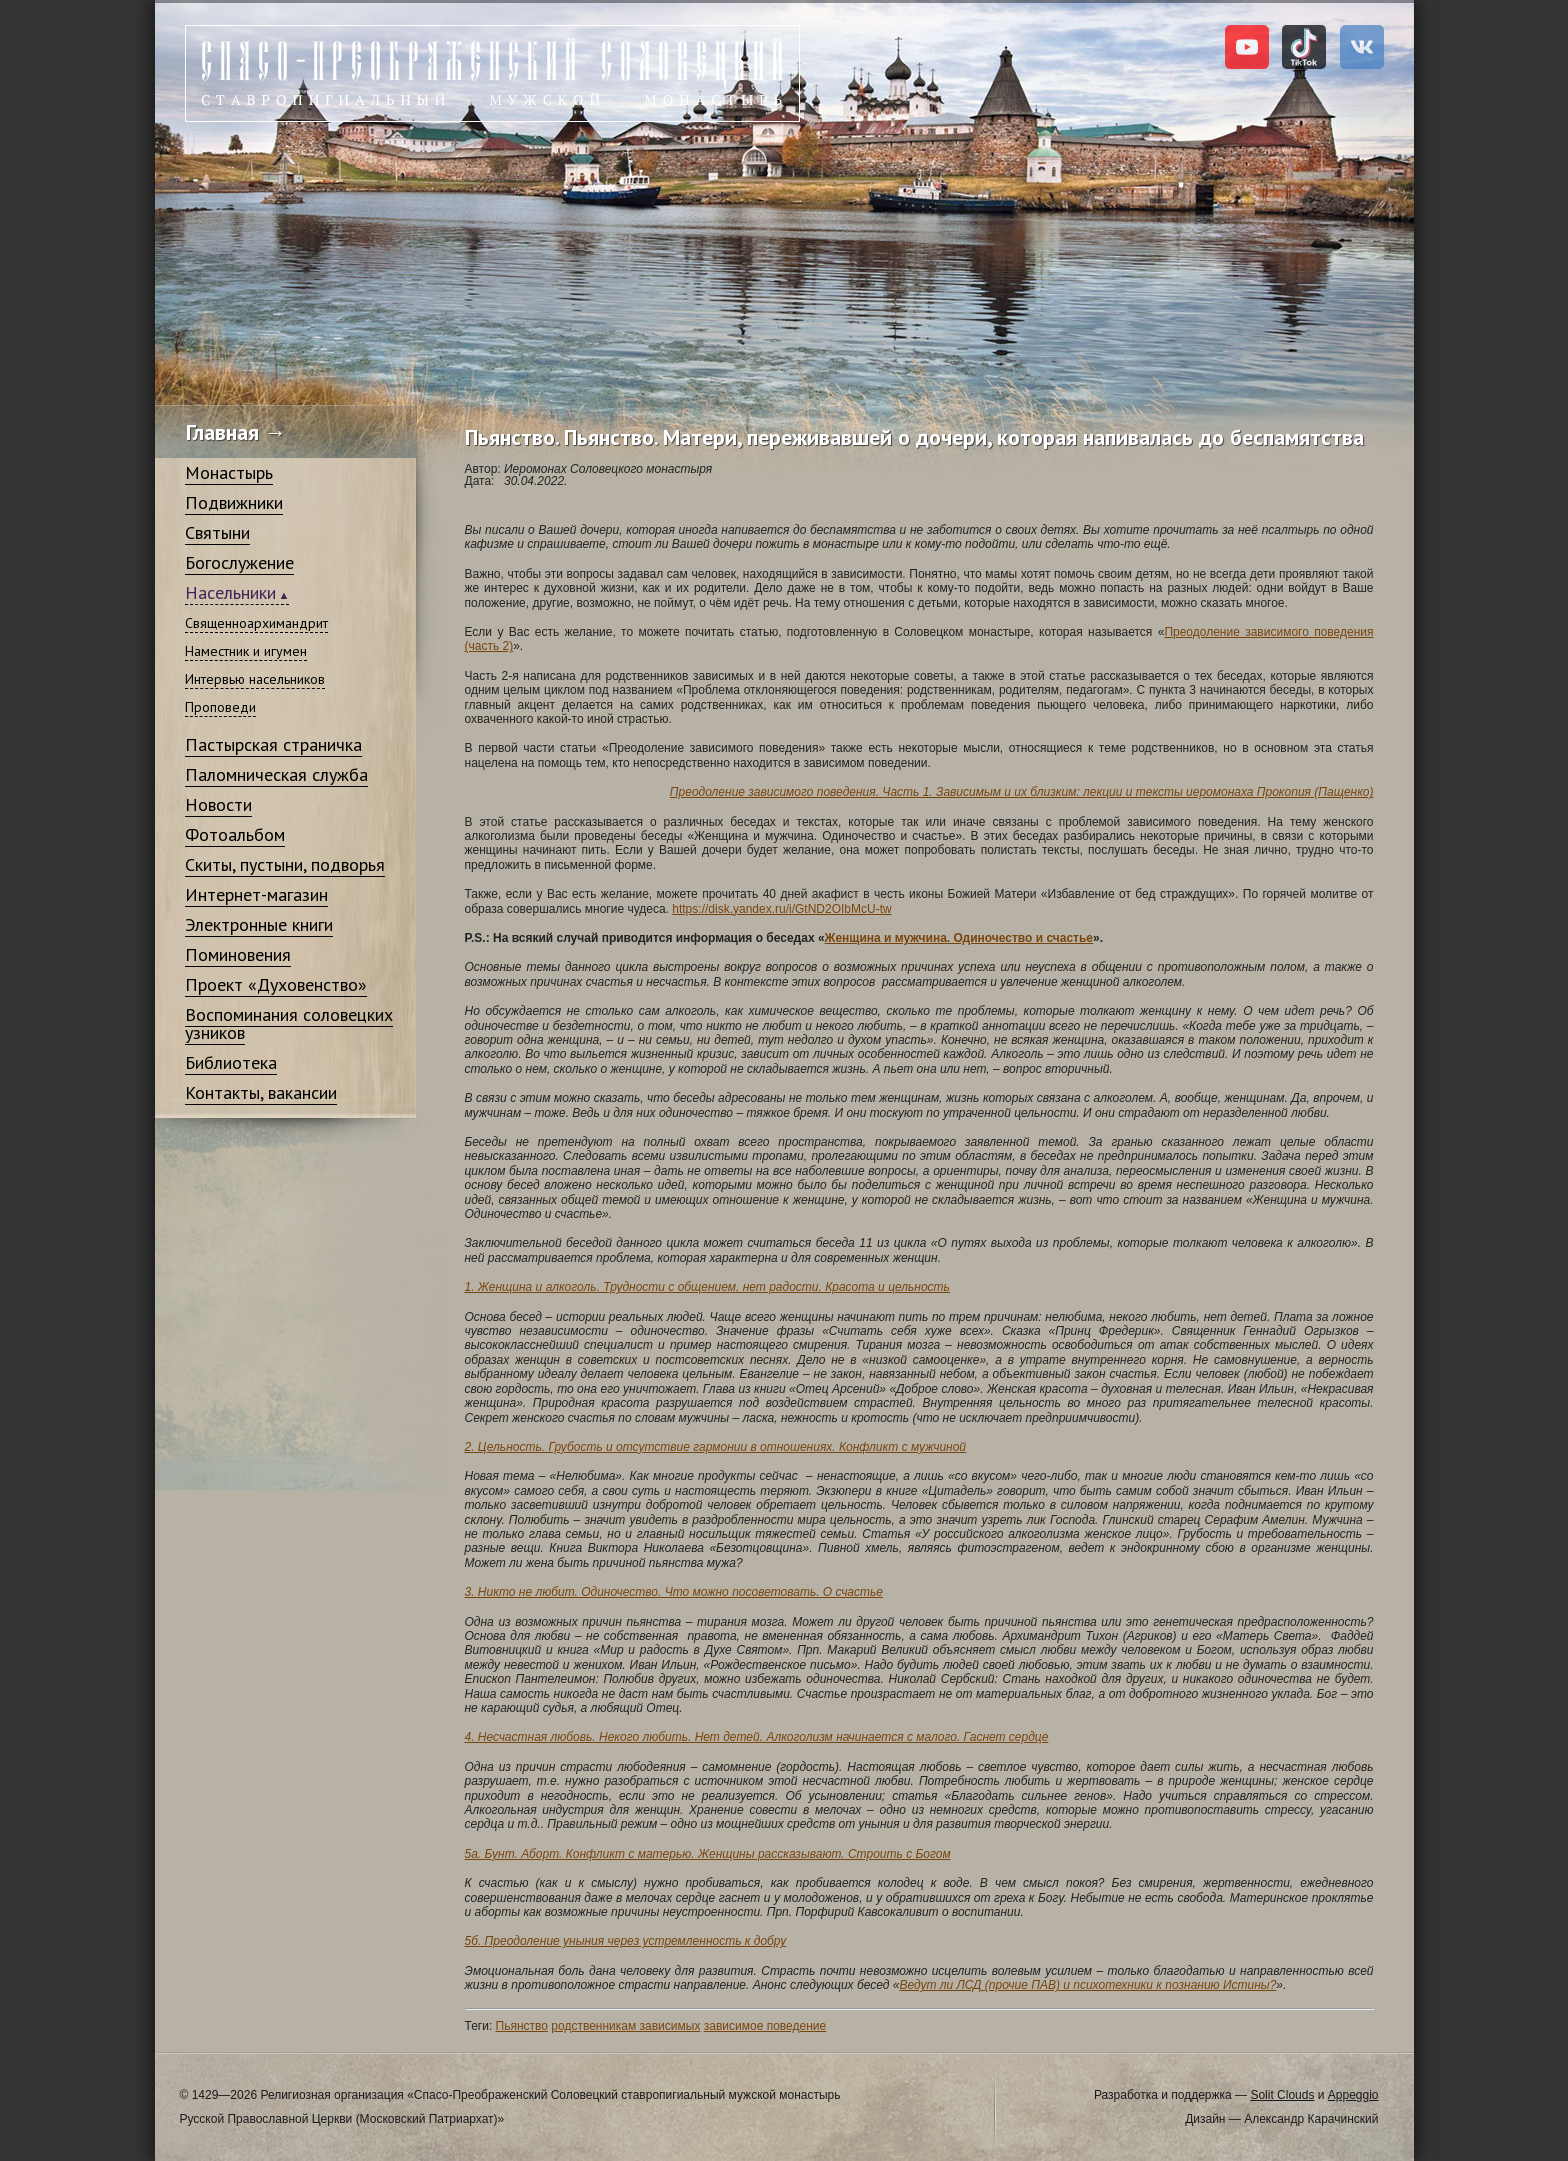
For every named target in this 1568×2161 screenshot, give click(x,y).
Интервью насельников (255, 679)
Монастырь (229, 472)
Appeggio (1353, 2095)
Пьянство (522, 2026)
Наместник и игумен (246, 651)
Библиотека (231, 1062)
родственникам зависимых (625, 2026)
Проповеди (220, 707)
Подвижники (234, 502)
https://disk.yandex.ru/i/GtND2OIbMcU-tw (781, 909)
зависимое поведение (765, 2026)
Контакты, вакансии (261, 1092)
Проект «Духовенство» (276, 984)
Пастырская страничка (273, 744)
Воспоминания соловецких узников (289, 1023)
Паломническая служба (276, 774)
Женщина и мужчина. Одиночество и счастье (959, 938)
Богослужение (239, 562)
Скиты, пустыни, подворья (285, 864)
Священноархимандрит (256, 623)
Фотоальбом (235, 834)
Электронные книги (259, 924)
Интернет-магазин (256, 894)
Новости (218, 804)
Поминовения (238, 954)
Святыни (217, 532)
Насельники (230, 592)
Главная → (236, 432)
